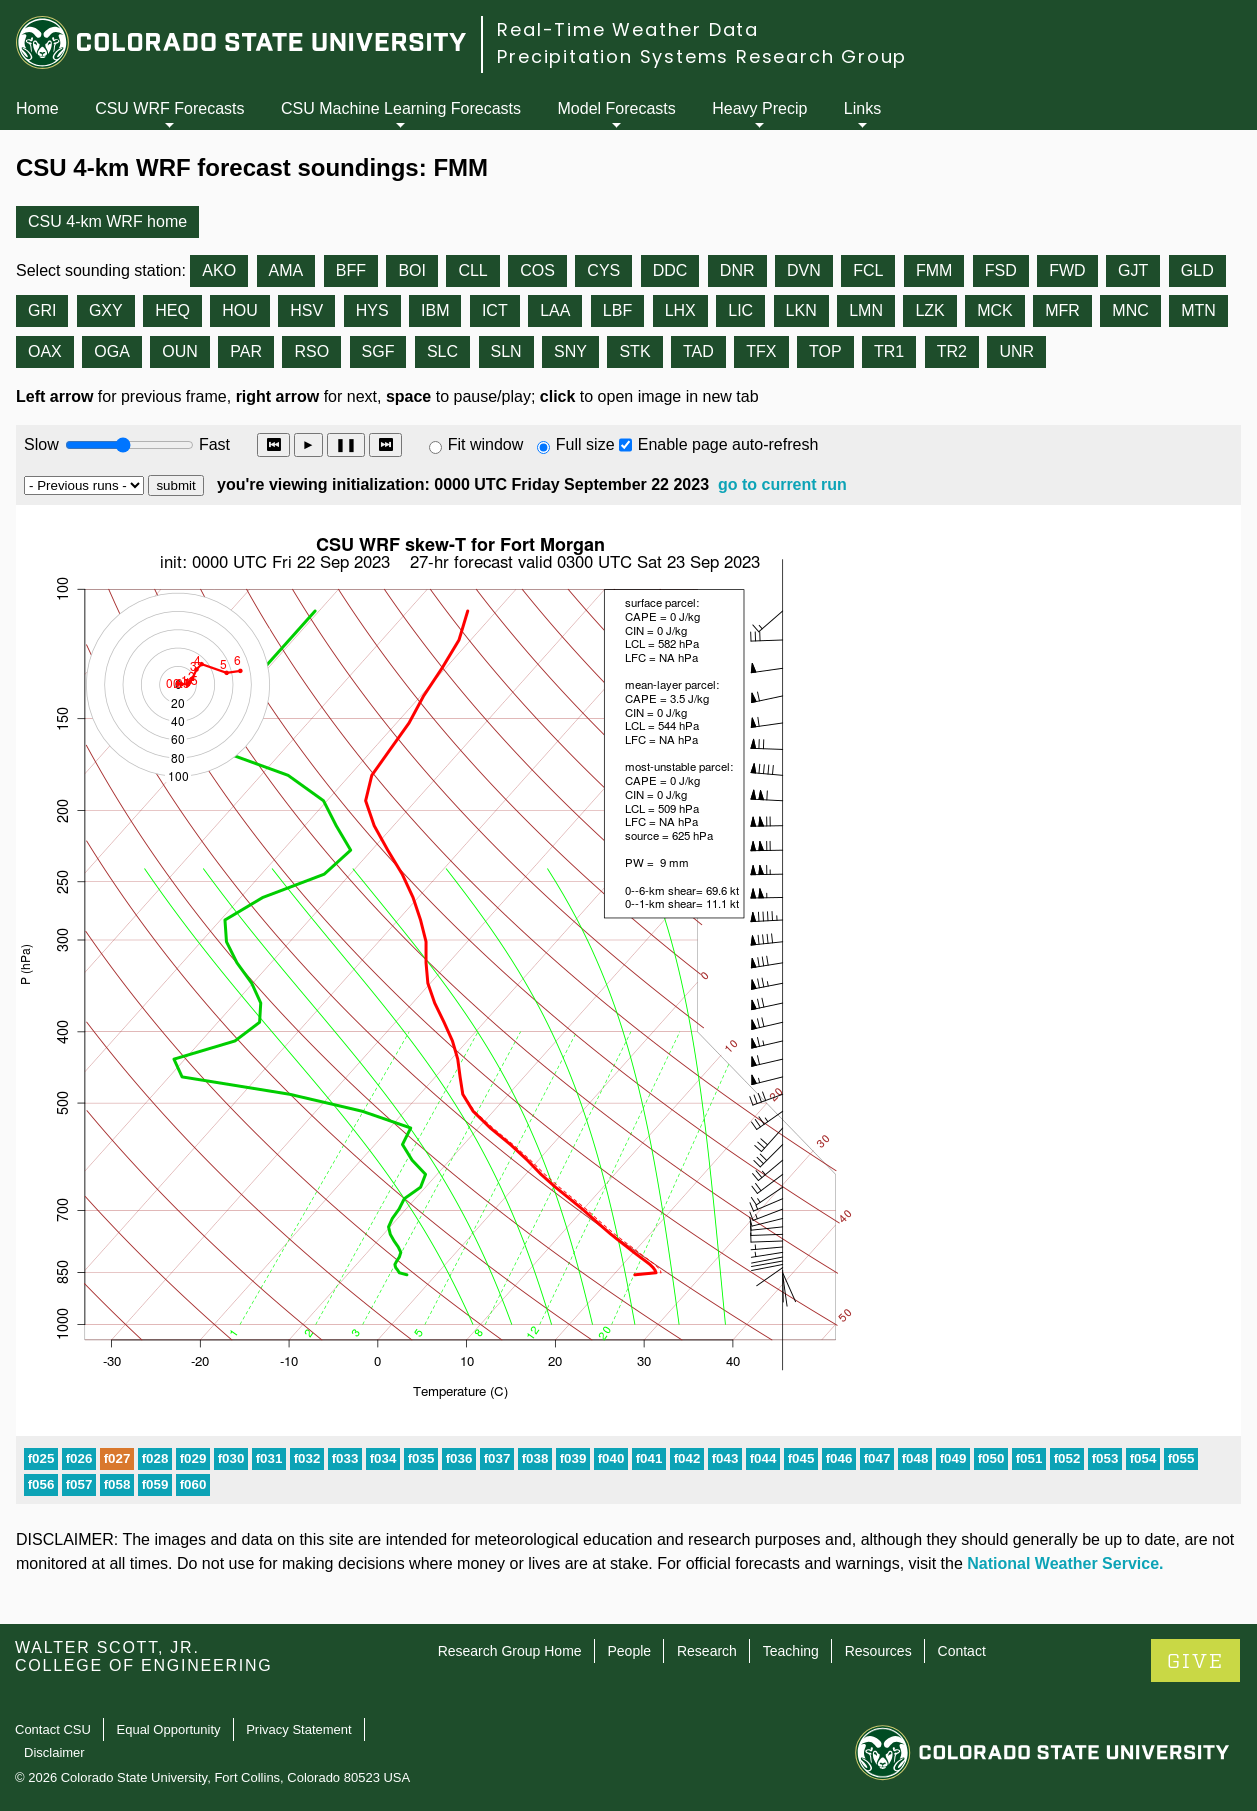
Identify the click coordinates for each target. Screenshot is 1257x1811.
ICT (495, 310)
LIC (740, 310)
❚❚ (346, 444)
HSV (306, 310)
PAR (246, 351)
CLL (472, 270)
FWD (1067, 270)
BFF (351, 270)
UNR (1016, 351)
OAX (45, 351)
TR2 (952, 351)
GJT (1133, 270)
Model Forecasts (617, 108)
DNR (737, 270)
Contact (962, 1651)
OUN (180, 351)
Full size (585, 444)
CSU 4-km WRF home (107, 221)
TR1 (889, 351)
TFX (761, 351)
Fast (213, 444)
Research (707, 1651)
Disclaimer (54, 1752)
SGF (378, 351)
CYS (603, 270)
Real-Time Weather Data (628, 29)
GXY (106, 310)
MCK (995, 310)
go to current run (782, 484)
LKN (801, 310)
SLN (506, 351)
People (629, 1651)
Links (862, 108)
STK (634, 351)
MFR (1062, 310)
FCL (868, 270)
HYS (372, 310)
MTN (1198, 310)
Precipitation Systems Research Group (702, 56)
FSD (1001, 270)
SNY (570, 351)
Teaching (791, 1651)
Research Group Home (510, 1651)
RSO (311, 351)
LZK (929, 310)
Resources (878, 1651)
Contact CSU (53, 1729)
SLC (442, 351)
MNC (1130, 310)
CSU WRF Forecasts (169, 108)
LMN (866, 310)
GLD (1197, 270)
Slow (41, 444)
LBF (617, 310)
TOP (825, 351)
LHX (680, 310)
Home (37, 108)
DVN (804, 270)
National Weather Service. (1065, 1563)
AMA (286, 270)
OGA (112, 351)
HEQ (172, 310)
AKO (219, 270)
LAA (555, 310)
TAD (698, 351)
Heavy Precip (759, 108)
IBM (435, 310)
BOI (412, 270)
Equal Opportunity (169, 1729)
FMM (934, 270)
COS (537, 270)
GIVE (1195, 1661)
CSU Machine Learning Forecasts (401, 108)
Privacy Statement (299, 1729)
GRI (42, 310)
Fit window (486, 444)
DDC (670, 270)
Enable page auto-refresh (728, 444)
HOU (240, 310)
